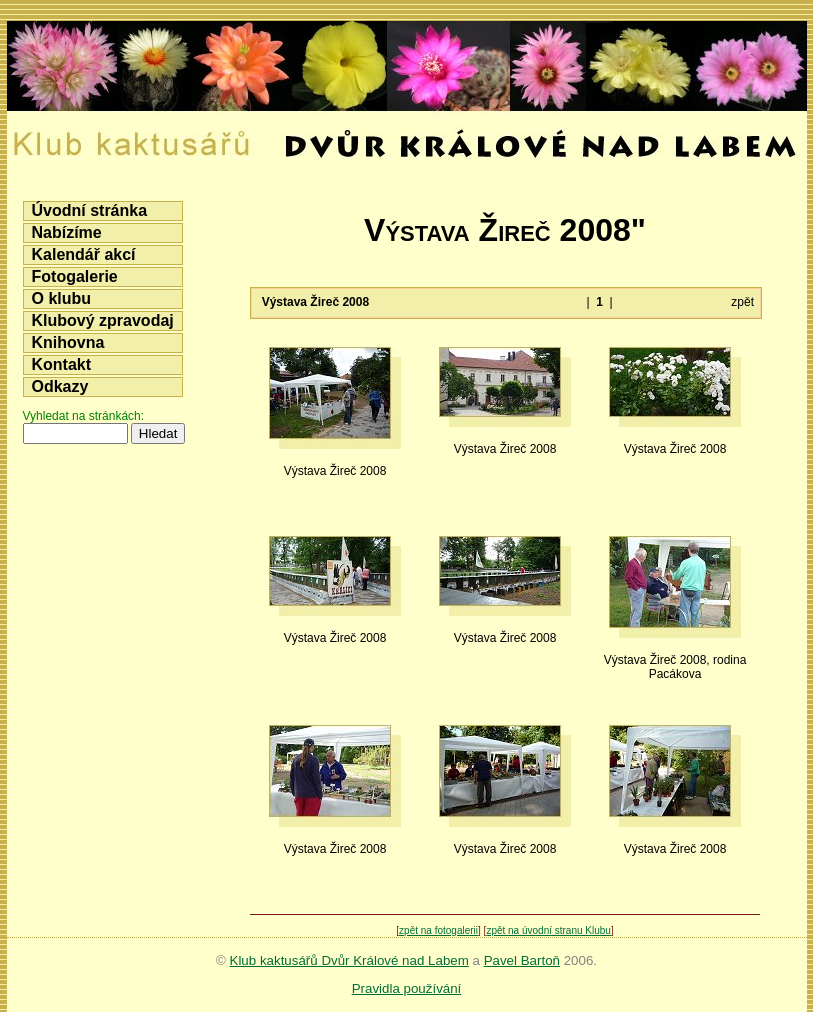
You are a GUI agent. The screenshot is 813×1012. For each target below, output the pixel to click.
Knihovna (68, 342)
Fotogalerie (75, 276)
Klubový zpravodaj (103, 320)
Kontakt (62, 364)
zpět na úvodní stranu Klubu (548, 930)
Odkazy (60, 386)
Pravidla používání (407, 988)
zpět (742, 302)
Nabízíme (67, 232)
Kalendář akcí (84, 254)
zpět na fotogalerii (438, 930)
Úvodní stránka (90, 210)
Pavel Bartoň (522, 960)
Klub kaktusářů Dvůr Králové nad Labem (349, 960)
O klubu (62, 298)
